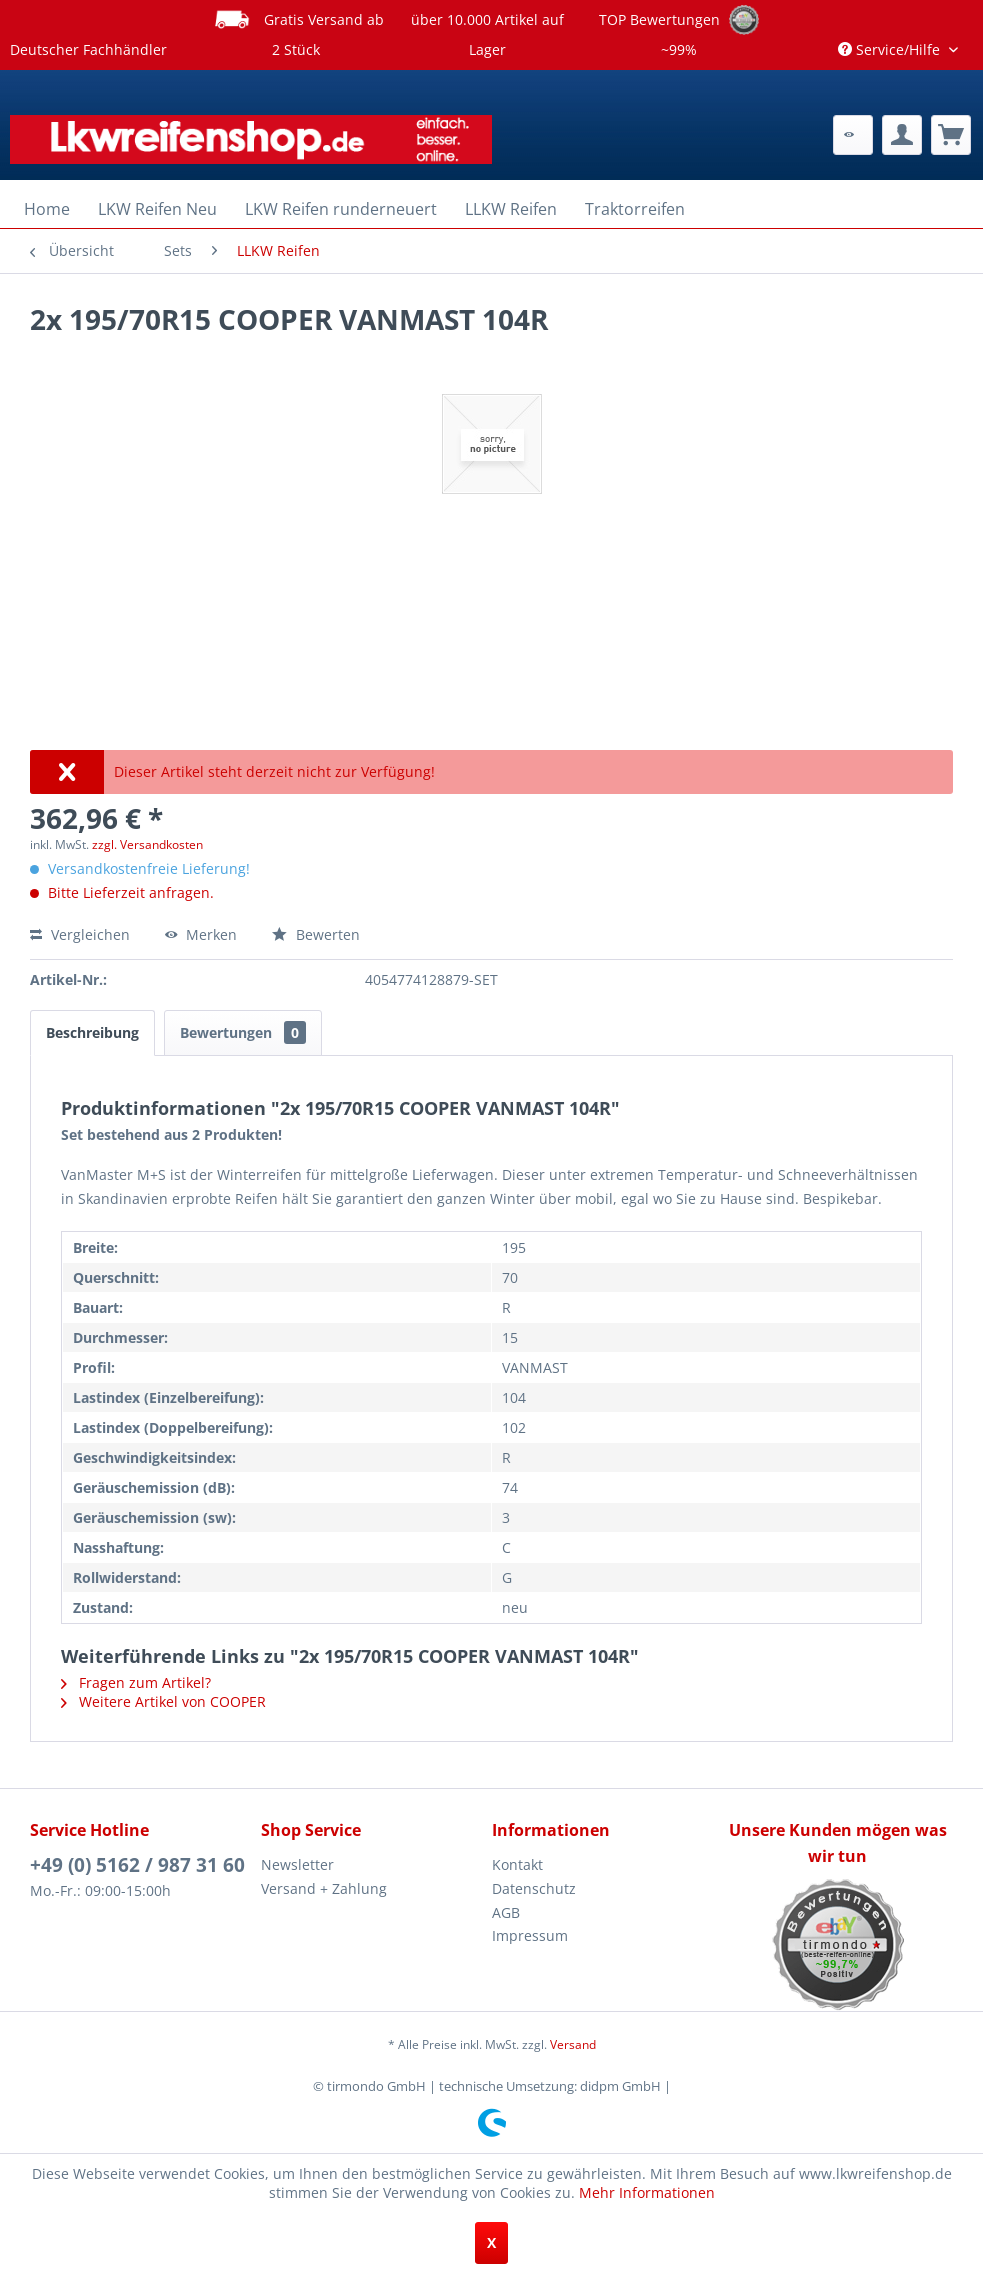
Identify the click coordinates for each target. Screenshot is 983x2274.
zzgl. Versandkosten (147, 844)
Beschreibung (92, 1032)
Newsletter (297, 1864)
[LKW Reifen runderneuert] (341, 209)
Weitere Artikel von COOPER (163, 1701)
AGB (506, 1912)
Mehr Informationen (647, 2192)
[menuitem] (853, 135)
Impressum (530, 1935)
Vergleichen (80, 934)
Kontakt (517, 1864)
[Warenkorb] (951, 135)
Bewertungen (243, 1032)
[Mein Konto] (902, 135)
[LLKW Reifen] (511, 209)
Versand (573, 2044)
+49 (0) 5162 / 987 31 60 (137, 1865)
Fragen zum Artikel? (136, 1682)
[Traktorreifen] (635, 209)
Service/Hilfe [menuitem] (891, 49)
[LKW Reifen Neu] (157, 209)
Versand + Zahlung (324, 1888)
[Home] (47, 209)
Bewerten (316, 934)
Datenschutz (534, 1888)
